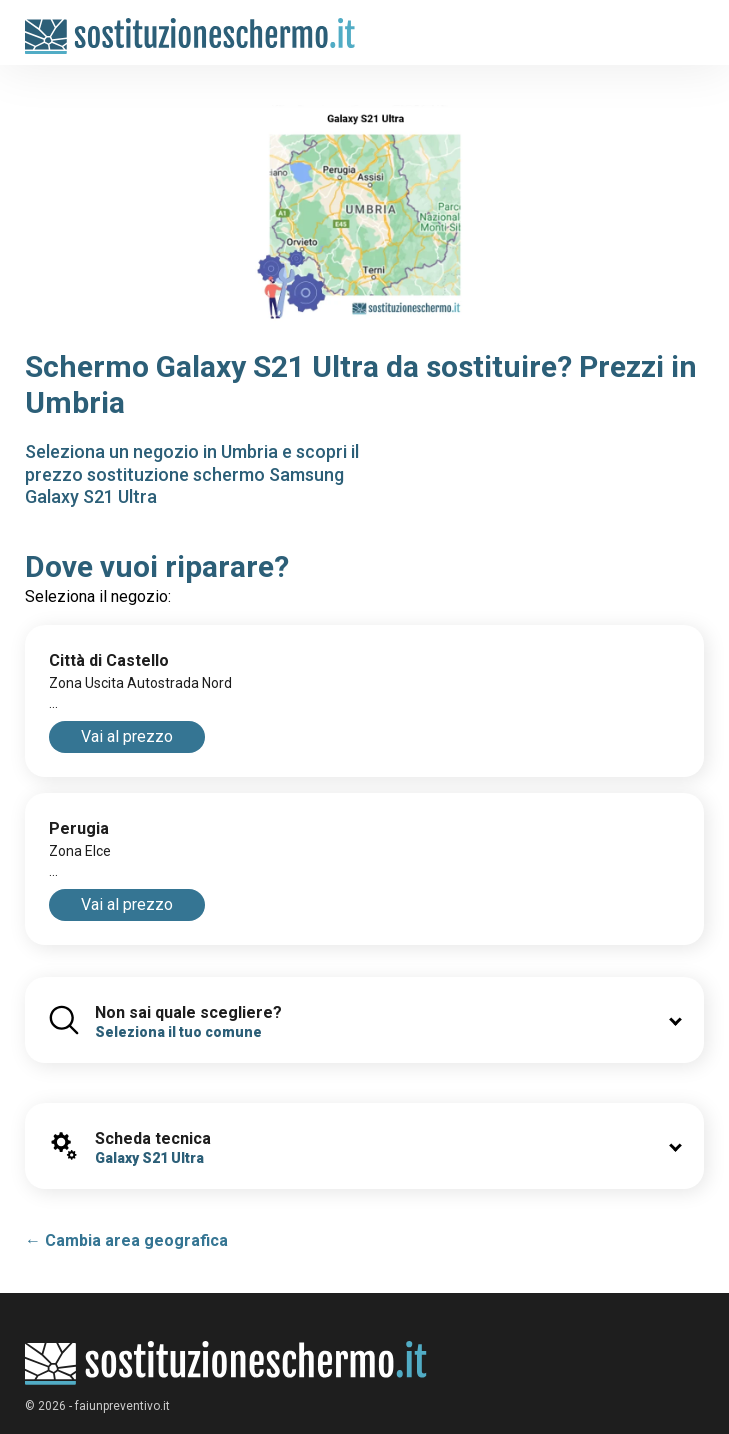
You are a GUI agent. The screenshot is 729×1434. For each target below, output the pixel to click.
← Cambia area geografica (126, 1240)
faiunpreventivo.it (122, 1406)
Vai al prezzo (127, 736)
